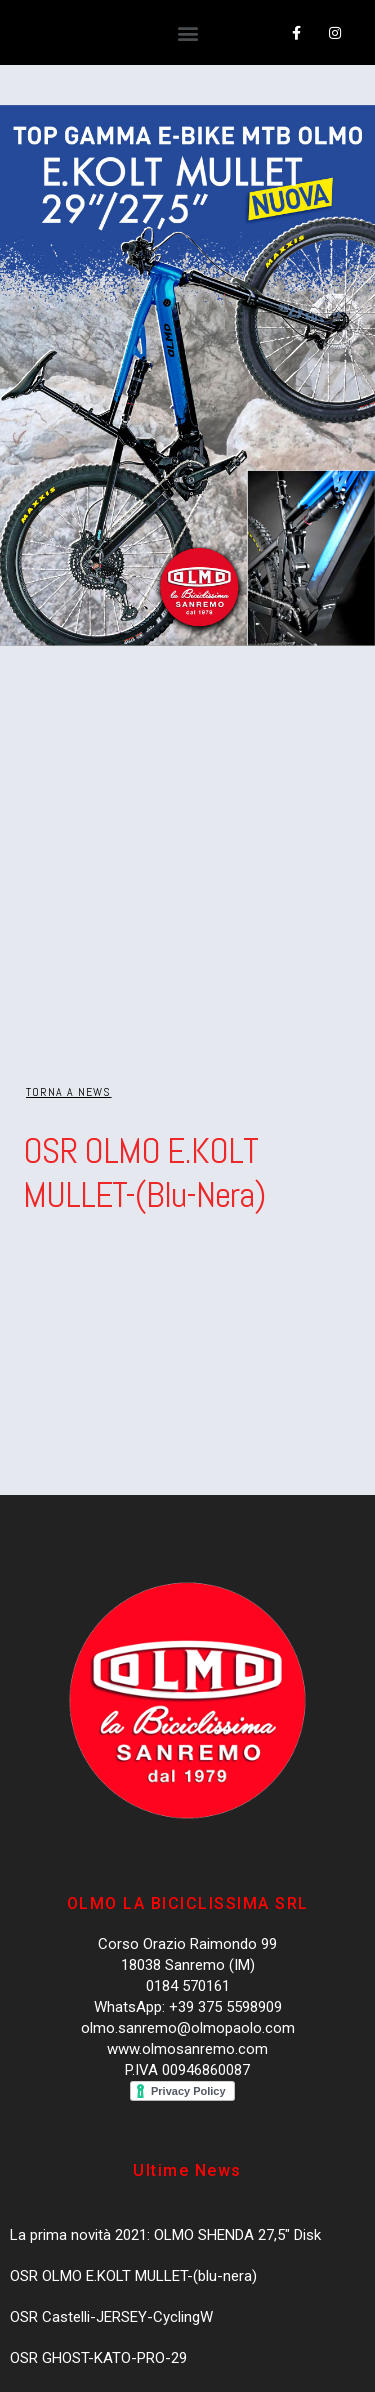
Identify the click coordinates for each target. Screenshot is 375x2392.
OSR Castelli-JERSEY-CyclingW (111, 2317)
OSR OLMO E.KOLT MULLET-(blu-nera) (133, 2276)
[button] (187, 33)
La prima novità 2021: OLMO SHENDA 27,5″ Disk (165, 2235)
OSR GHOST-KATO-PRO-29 (98, 2358)
